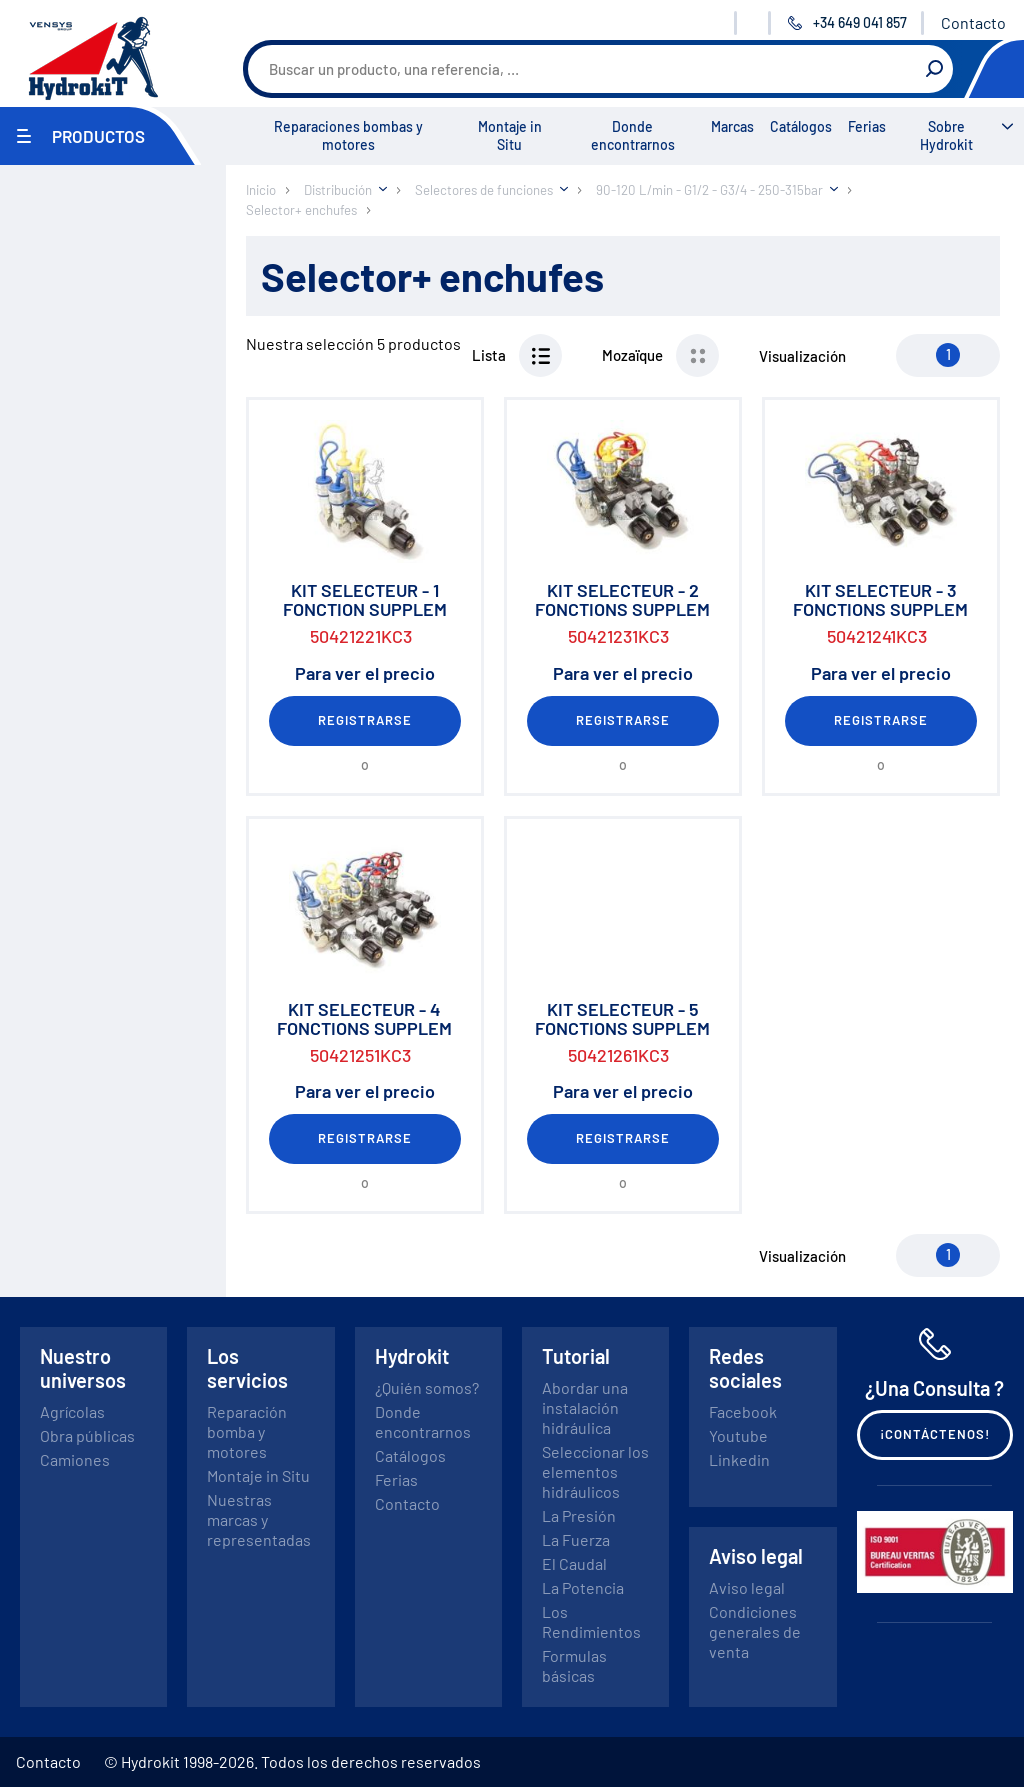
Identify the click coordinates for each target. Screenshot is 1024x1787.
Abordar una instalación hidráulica (585, 1407)
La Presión (579, 1515)
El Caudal (574, 1563)
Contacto (973, 22)
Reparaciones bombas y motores (348, 135)
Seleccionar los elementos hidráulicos (595, 1471)
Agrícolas (72, 1411)
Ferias (867, 126)
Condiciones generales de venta (755, 1631)
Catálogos (801, 126)
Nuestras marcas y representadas (259, 1519)
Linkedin (739, 1459)
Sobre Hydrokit (946, 135)
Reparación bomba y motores (247, 1431)
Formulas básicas (574, 1665)
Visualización (802, 356)
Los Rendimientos (591, 1621)
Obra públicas (87, 1435)
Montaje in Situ (510, 135)
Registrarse (365, 720)
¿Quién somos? (427, 1387)
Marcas (732, 126)
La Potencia (583, 1587)
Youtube (738, 1435)
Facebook (743, 1411)
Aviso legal (747, 1587)
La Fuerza (576, 1539)
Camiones (75, 1459)
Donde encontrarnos (633, 135)
